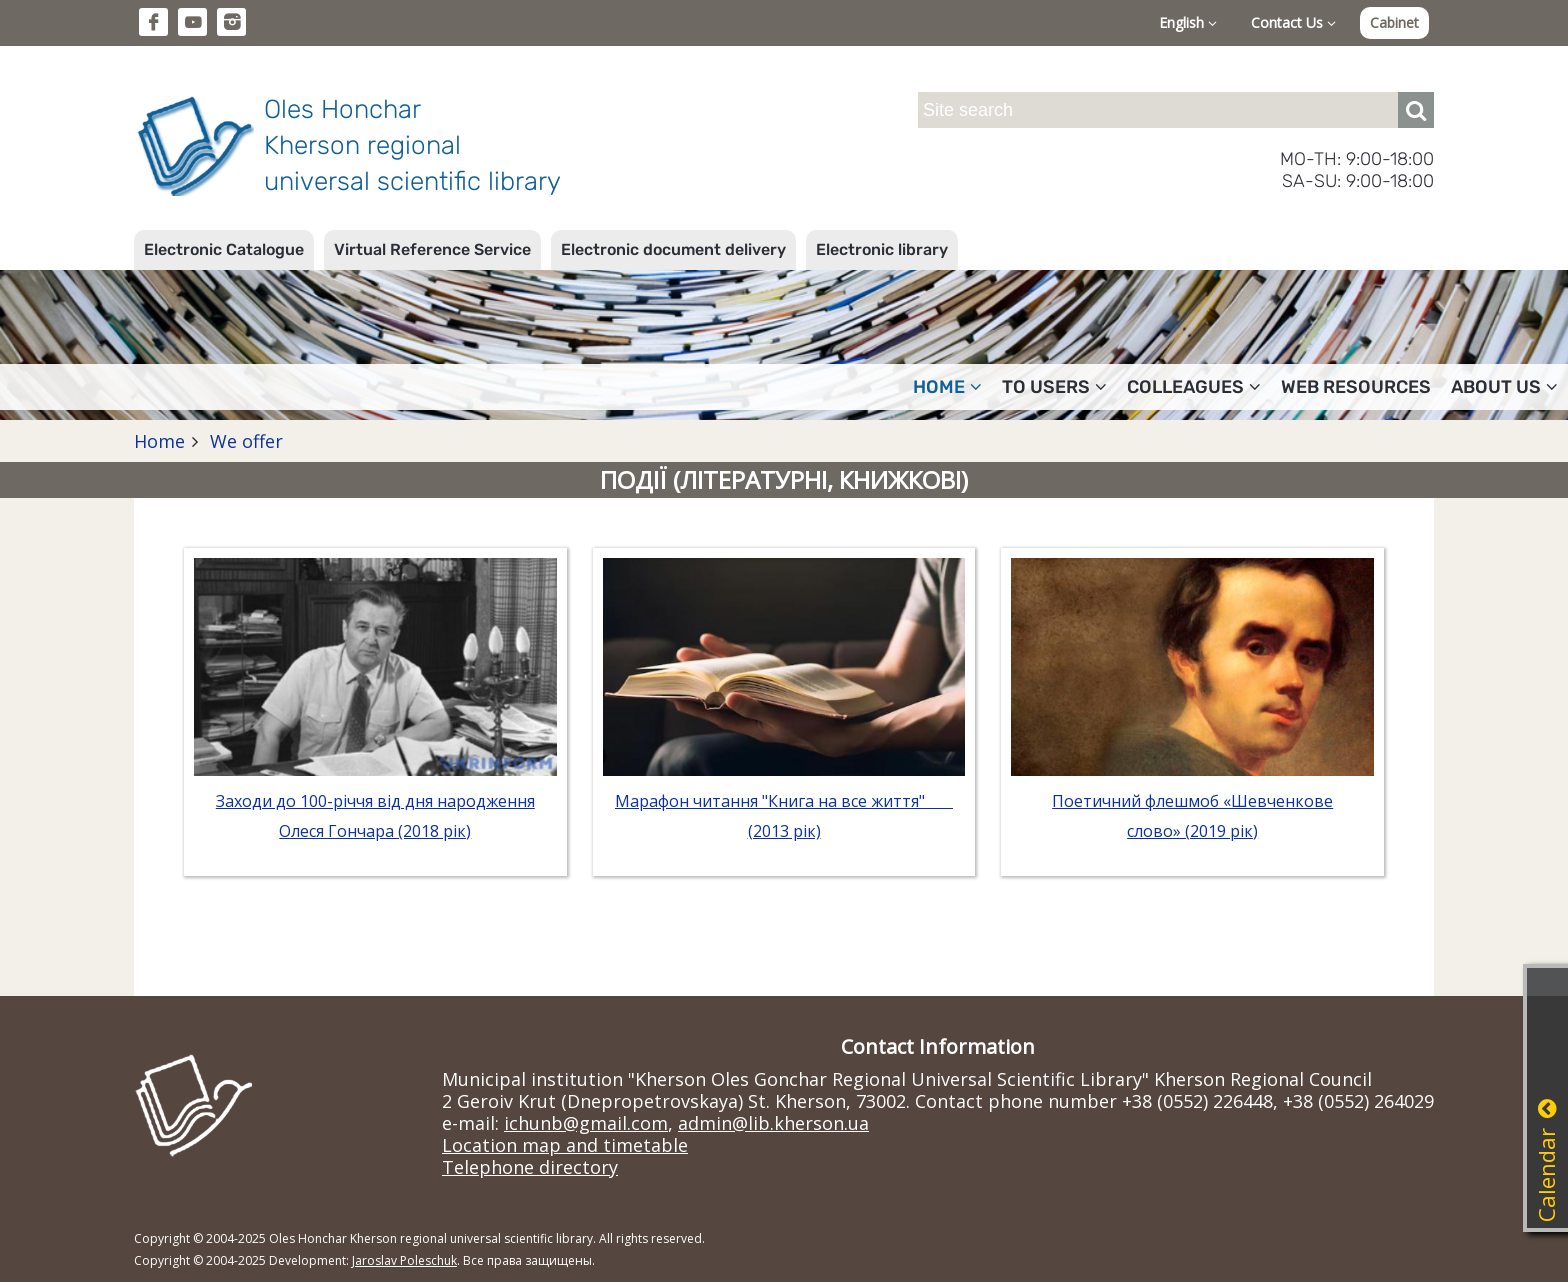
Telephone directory (530, 1167)
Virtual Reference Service (432, 249)
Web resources (1356, 387)
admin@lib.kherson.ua (773, 1123)
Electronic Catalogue (224, 249)
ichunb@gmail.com (586, 1123)
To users (1054, 387)
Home (947, 387)
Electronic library (882, 249)
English (1188, 22)
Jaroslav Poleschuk (404, 1260)
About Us (1504, 387)
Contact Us (1293, 22)
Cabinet (1394, 22)
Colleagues (1194, 387)
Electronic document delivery (673, 249)
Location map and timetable (565, 1145)
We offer (244, 441)
